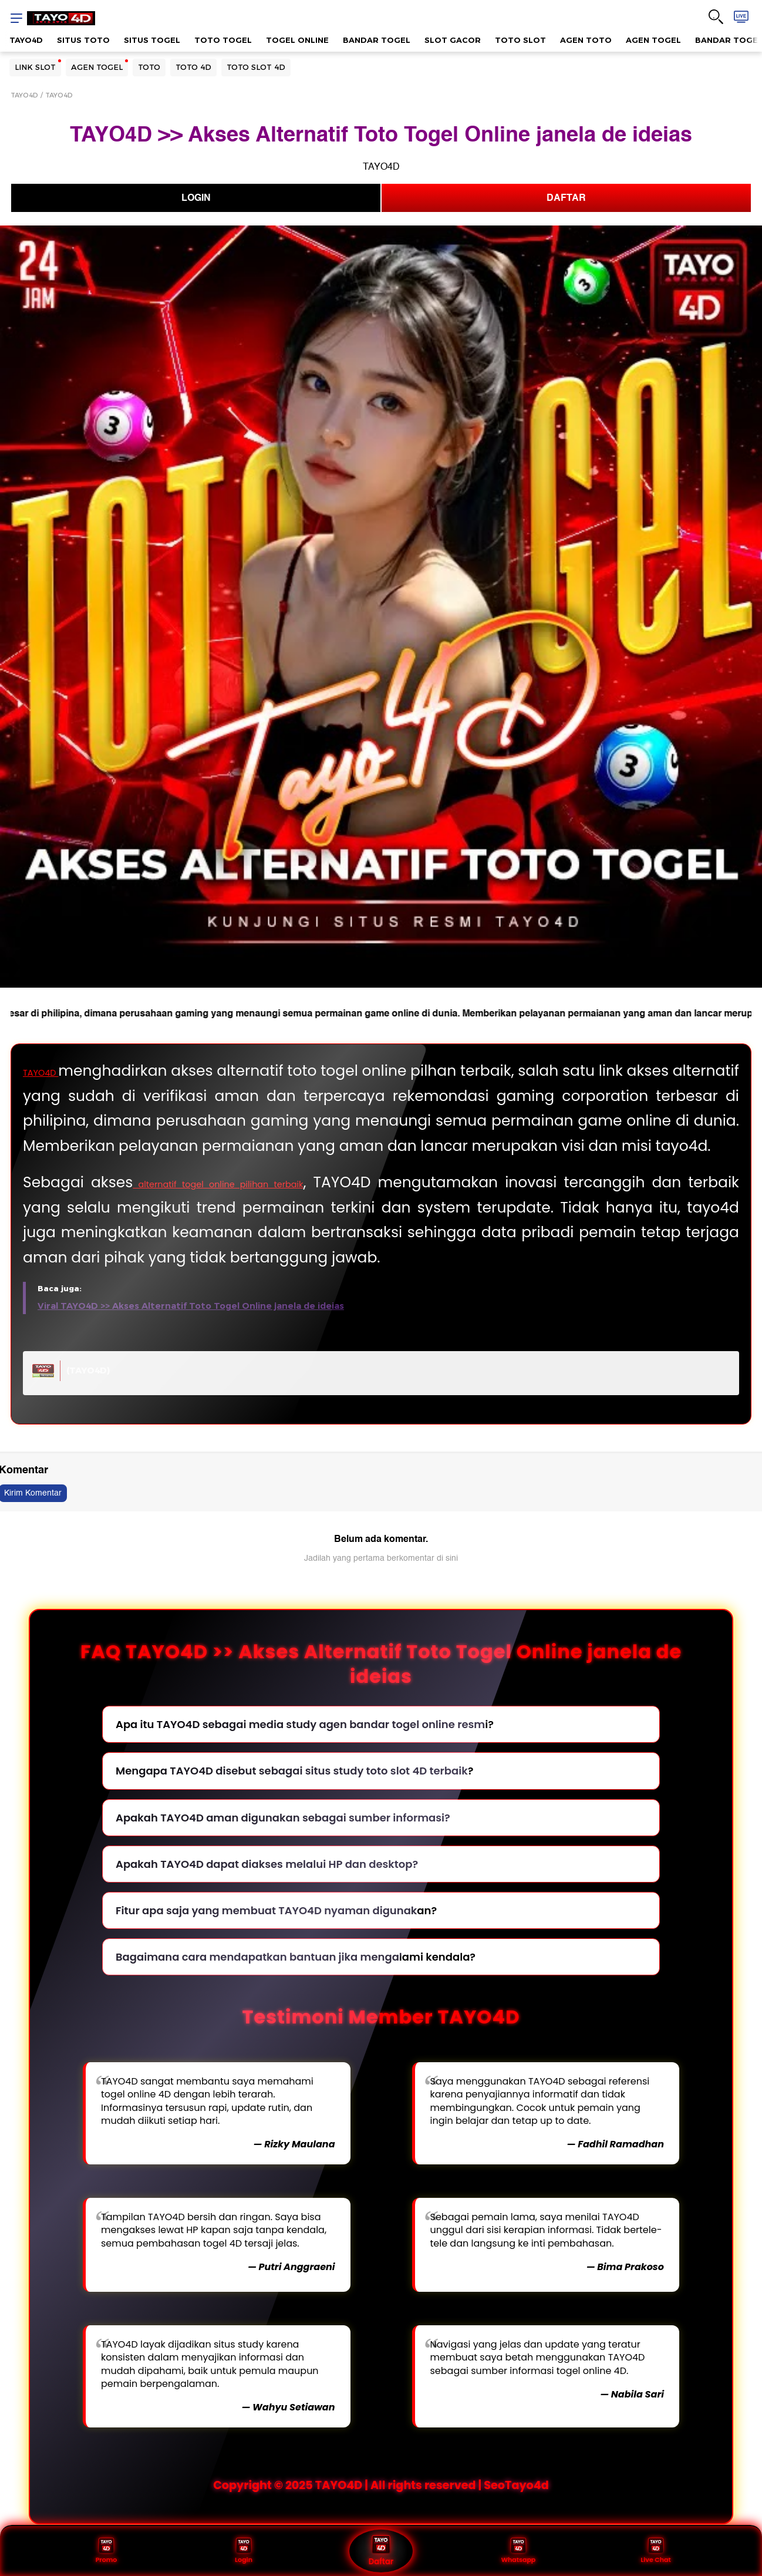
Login (243, 2550)
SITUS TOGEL (152, 40)
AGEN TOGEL (653, 40)
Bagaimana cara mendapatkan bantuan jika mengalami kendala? (296, 1982)
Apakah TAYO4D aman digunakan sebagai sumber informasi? (283, 1842)
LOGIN (196, 198)
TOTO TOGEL (223, 40)
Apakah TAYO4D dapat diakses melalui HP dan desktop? (267, 1888)
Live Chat (656, 2550)
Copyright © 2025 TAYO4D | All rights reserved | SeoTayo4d (381, 2510)
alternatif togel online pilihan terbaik (268, 1207)
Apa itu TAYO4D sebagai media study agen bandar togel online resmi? (305, 1749)
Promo (106, 2550)
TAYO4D (26, 40)
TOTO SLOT (520, 40)
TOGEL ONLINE (297, 40)
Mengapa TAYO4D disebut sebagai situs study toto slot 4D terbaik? (294, 1796)
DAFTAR (566, 198)
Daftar (381, 2550)
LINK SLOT (35, 67)
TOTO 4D (193, 67)
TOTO (149, 67)
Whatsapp (518, 2550)
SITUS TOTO (83, 40)
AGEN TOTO (586, 40)
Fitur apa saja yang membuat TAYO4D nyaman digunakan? (276, 1935)
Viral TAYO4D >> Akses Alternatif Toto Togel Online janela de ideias (191, 1330)
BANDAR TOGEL (376, 40)
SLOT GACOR (452, 40)
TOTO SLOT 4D (256, 67)
